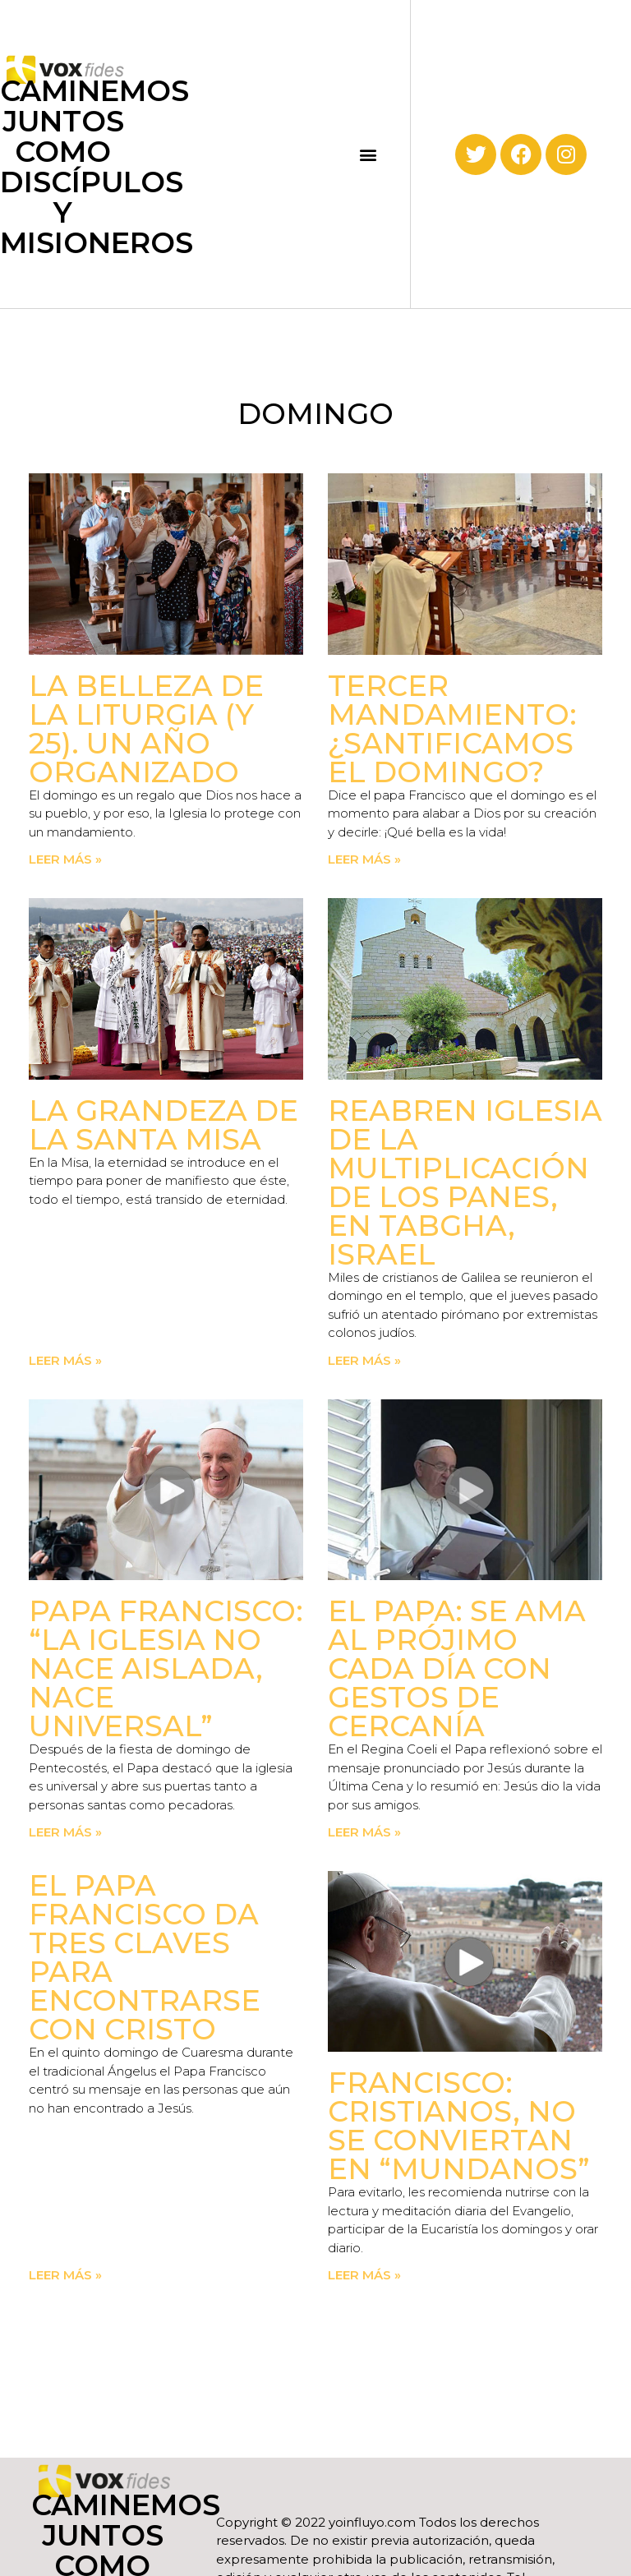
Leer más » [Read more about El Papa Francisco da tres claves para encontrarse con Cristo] (65, 2275)
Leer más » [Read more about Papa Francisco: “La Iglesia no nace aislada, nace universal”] (65, 1832)
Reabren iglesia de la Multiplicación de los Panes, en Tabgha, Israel (465, 1182)
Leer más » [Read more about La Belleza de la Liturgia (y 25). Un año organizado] (65, 859)
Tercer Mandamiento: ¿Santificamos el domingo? (452, 729)
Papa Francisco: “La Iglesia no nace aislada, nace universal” (166, 1668)
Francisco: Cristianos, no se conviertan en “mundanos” (459, 2126)
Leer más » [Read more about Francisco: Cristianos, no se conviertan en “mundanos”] (364, 2275)
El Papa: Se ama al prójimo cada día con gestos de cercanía (457, 1668)
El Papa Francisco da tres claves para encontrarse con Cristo (144, 1957)
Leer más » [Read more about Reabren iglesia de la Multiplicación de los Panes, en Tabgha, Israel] (364, 1360)
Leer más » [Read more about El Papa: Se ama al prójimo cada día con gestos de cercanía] (364, 1832)
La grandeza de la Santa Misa (163, 1125)
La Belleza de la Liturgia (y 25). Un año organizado (146, 729)
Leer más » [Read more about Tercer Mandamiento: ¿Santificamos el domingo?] (364, 859)
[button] (368, 154)
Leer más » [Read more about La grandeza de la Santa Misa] (65, 1360)
